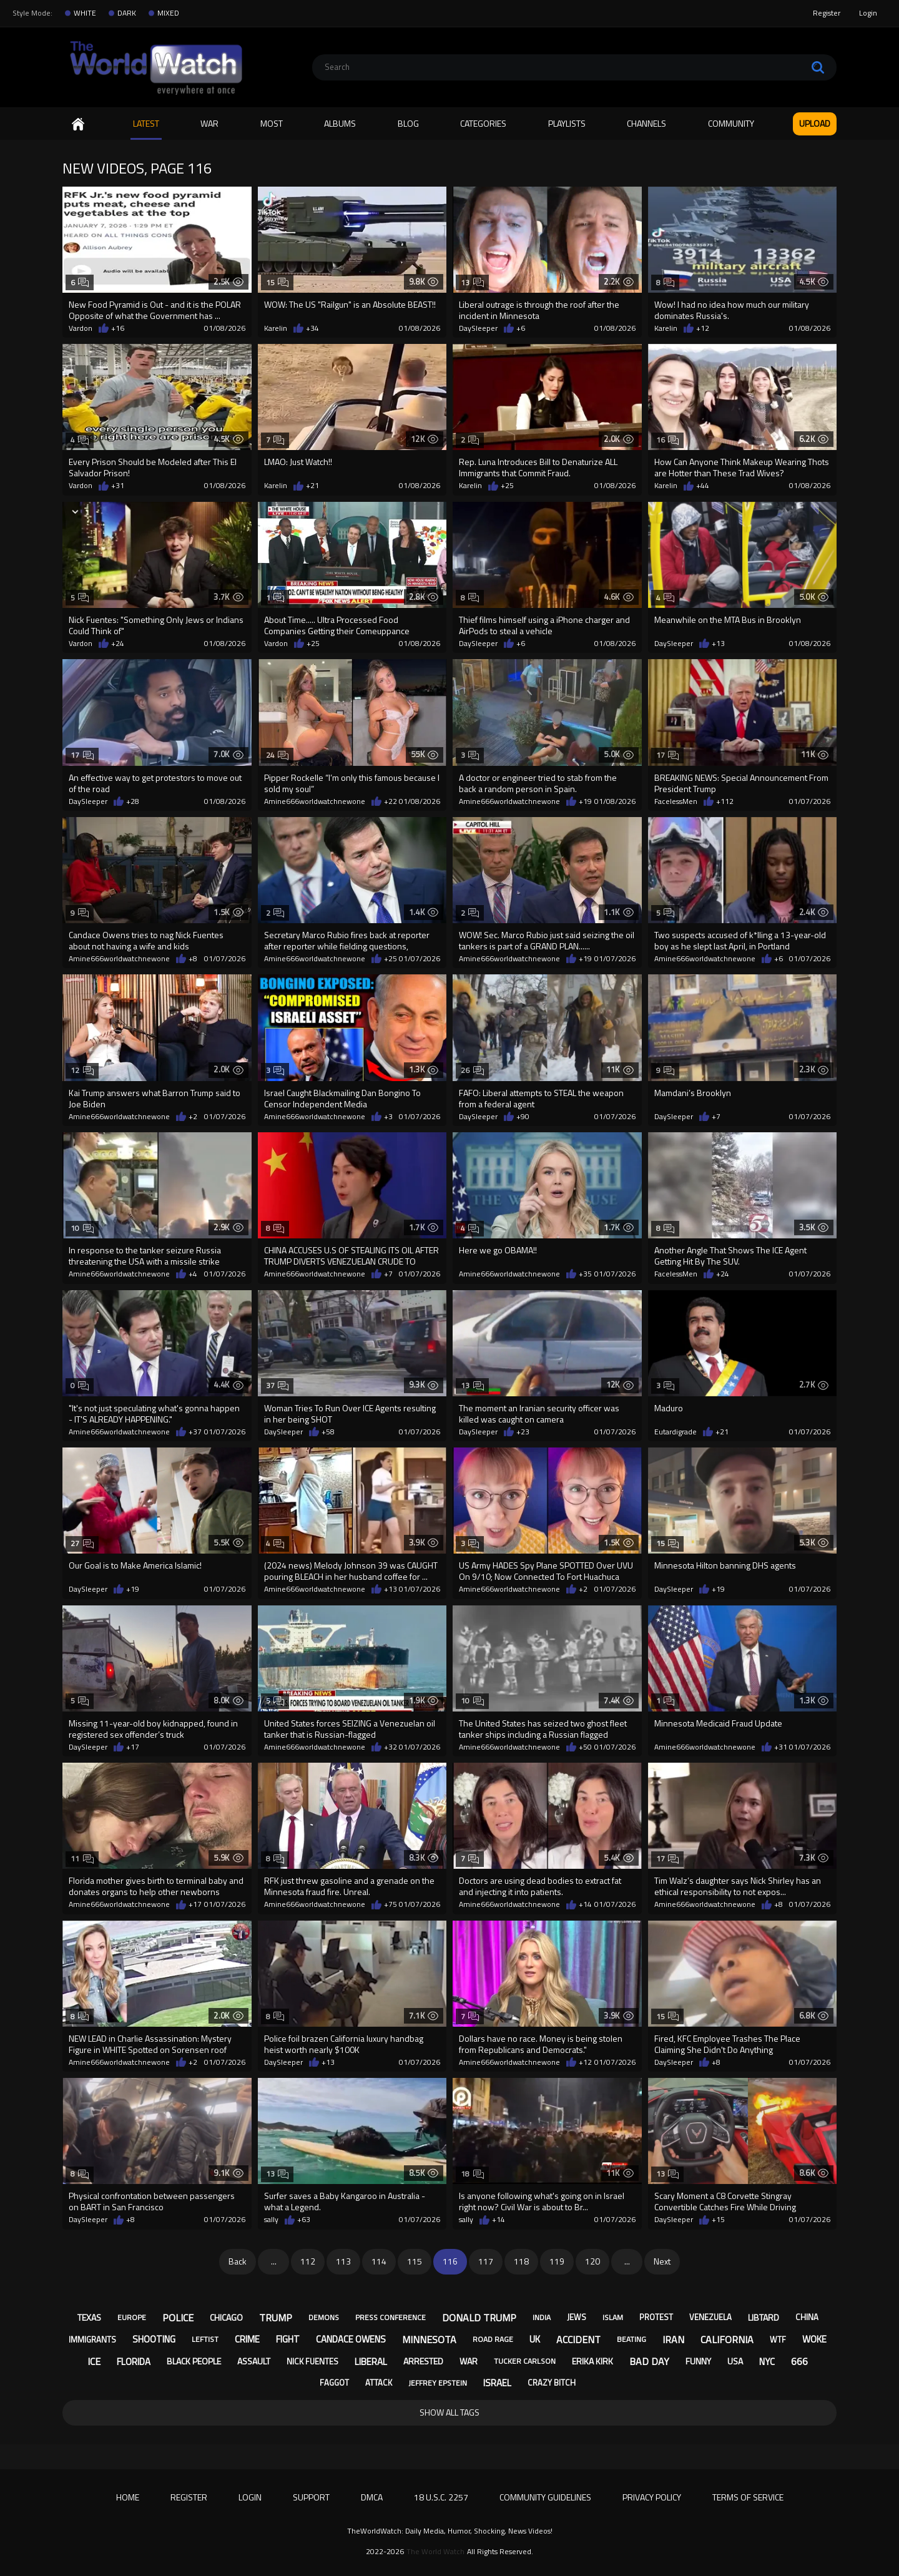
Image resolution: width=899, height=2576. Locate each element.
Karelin (275, 328)
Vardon (80, 328)
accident (578, 2339)
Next (662, 2261)
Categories (483, 123)
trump (275, 2317)
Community (731, 123)
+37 (195, 1432)
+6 (520, 328)
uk (534, 2339)
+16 (117, 328)
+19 (585, 801)
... (274, 2261)
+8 (193, 958)
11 (82, 1858)
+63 (303, 2219)
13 (472, 282)
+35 (585, 1274)
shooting (153, 2339)
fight (288, 2339)
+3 (388, 1116)
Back (237, 2261)
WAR (209, 123)
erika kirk (592, 2361)
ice (94, 2361)
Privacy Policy (651, 2497)
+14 (585, 1904)
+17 (132, 1747)
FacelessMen (675, 801)
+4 (193, 1274)
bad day (649, 2361)
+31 (117, 485)
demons (323, 2317)
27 (82, 1543)
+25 (507, 485)
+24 (117, 643)
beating (631, 2339)
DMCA (372, 2497)
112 (307, 2261)
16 (667, 440)
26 (472, 1070)
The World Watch (435, 2551)
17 (82, 755)
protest (656, 2317)
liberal (371, 2361)
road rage (493, 2339)
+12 (702, 328)
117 (485, 2261)
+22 (390, 801)
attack (378, 2382)
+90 (522, 1116)
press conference (390, 2317)
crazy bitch (552, 2382)
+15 (718, 2219)
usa (735, 2361)
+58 (328, 1432)
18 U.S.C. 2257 (441, 2497)
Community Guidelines (545, 2497)
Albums (340, 123)
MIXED (168, 13)
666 (799, 2361)
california (727, 2339)
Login (868, 13)
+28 (132, 801)
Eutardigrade (675, 1432)
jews (576, 2317)
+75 (390, 1904)
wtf (778, 2339)
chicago (226, 2317)
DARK (126, 13)
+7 (716, 1116)
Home (78, 124)
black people (194, 2361)
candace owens (351, 2339)
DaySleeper (478, 328)
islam (612, 2317)
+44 (702, 485)
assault (253, 2361)
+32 (390, 1747)
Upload (814, 123)
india (542, 2317)
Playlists (567, 123)
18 (472, 2174)
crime (247, 2339)
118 (521, 2261)
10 (82, 1228)
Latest (146, 123)
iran (673, 2339)
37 (277, 1385)
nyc (767, 2361)
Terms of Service (748, 2497)
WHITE (85, 13)
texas (89, 2317)
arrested (423, 2361)
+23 (522, 1432)
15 (277, 282)
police (178, 2317)
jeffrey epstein (437, 2383)
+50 (585, 1747)
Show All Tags (449, 2412)
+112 (725, 801)
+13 (718, 643)
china (806, 2317)
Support (311, 2497)
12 (82, 1070)
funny (698, 2361)
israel (497, 2383)
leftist (205, 2339)
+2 (193, 1116)
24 (277, 755)
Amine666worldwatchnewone (314, 801)
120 (592, 2261)
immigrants (92, 2339)
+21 (312, 485)
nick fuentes (312, 2361)
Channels (646, 123)
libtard (763, 2317)
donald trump (479, 2317)
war (468, 2361)
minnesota (429, 2339)
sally (271, 2219)
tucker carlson (525, 2361)
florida (133, 2361)
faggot (334, 2382)
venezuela (710, 2317)
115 (414, 2261)
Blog (408, 123)
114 (378, 2261)
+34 (312, 328)
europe (131, 2317)
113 (343, 2261)
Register (826, 13)
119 (556, 2261)
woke (814, 2339)
